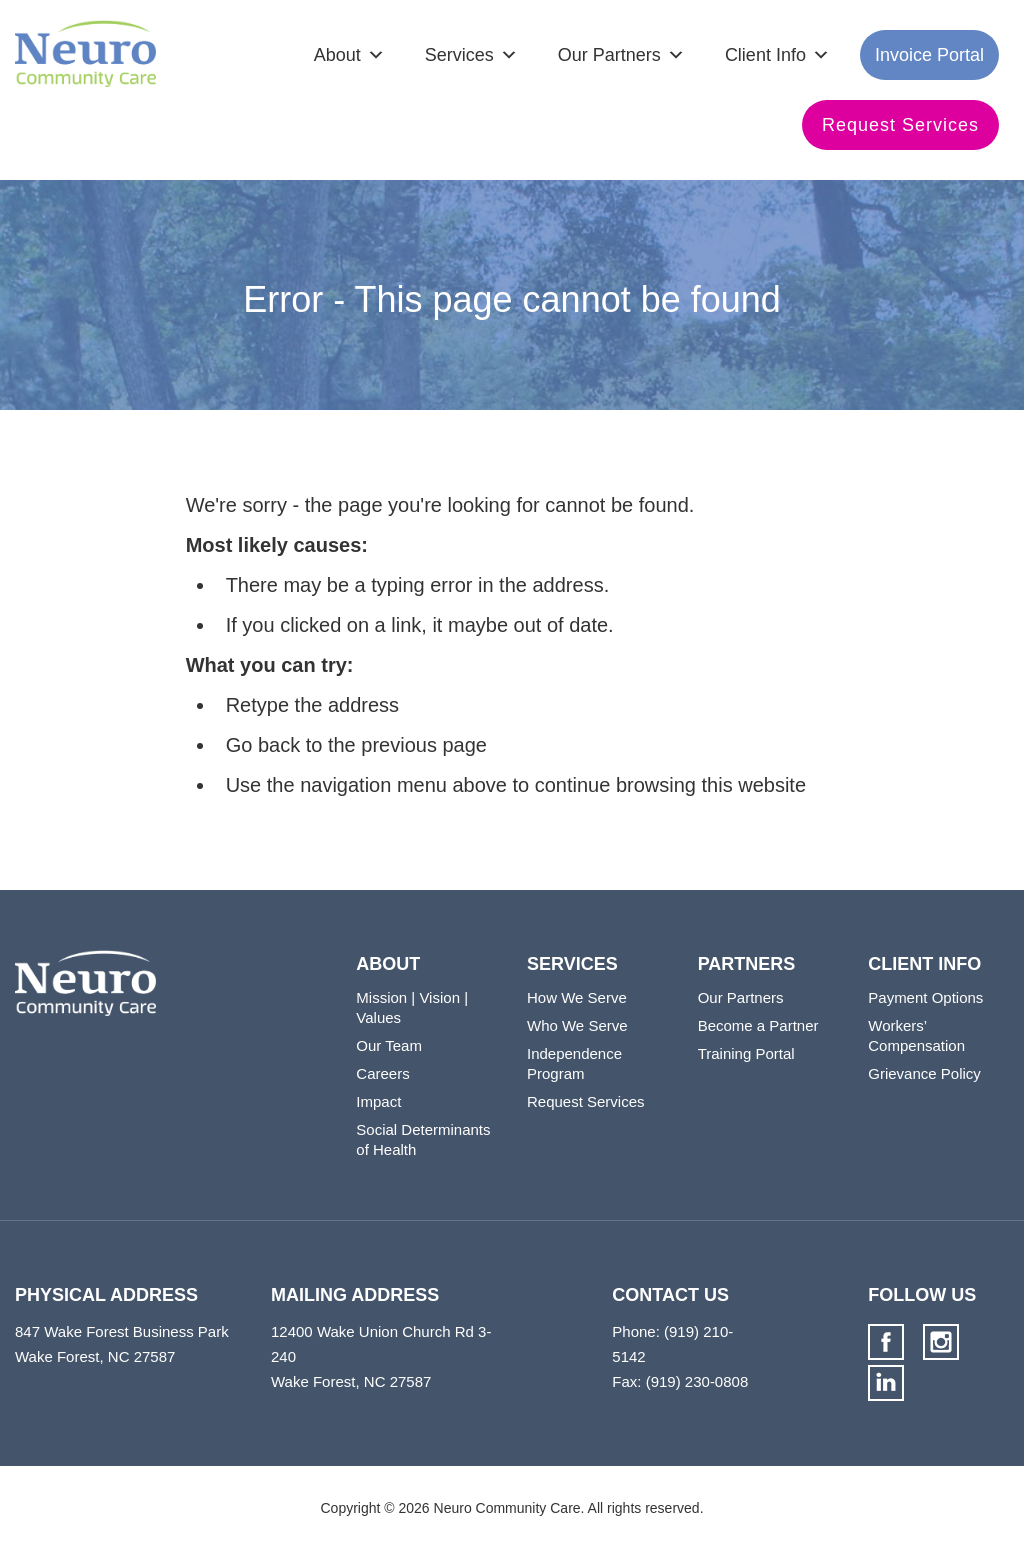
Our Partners (609, 55)
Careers (382, 1073)
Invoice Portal (929, 55)
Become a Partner (758, 1025)
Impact (378, 1101)
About (337, 55)
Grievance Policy (924, 1073)
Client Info (765, 55)
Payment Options (925, 997)
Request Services (900, 125)
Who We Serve (577, 1025)
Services (459, 55)
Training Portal (746, 1053)
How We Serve (577, 997)
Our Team (389, 1045)
